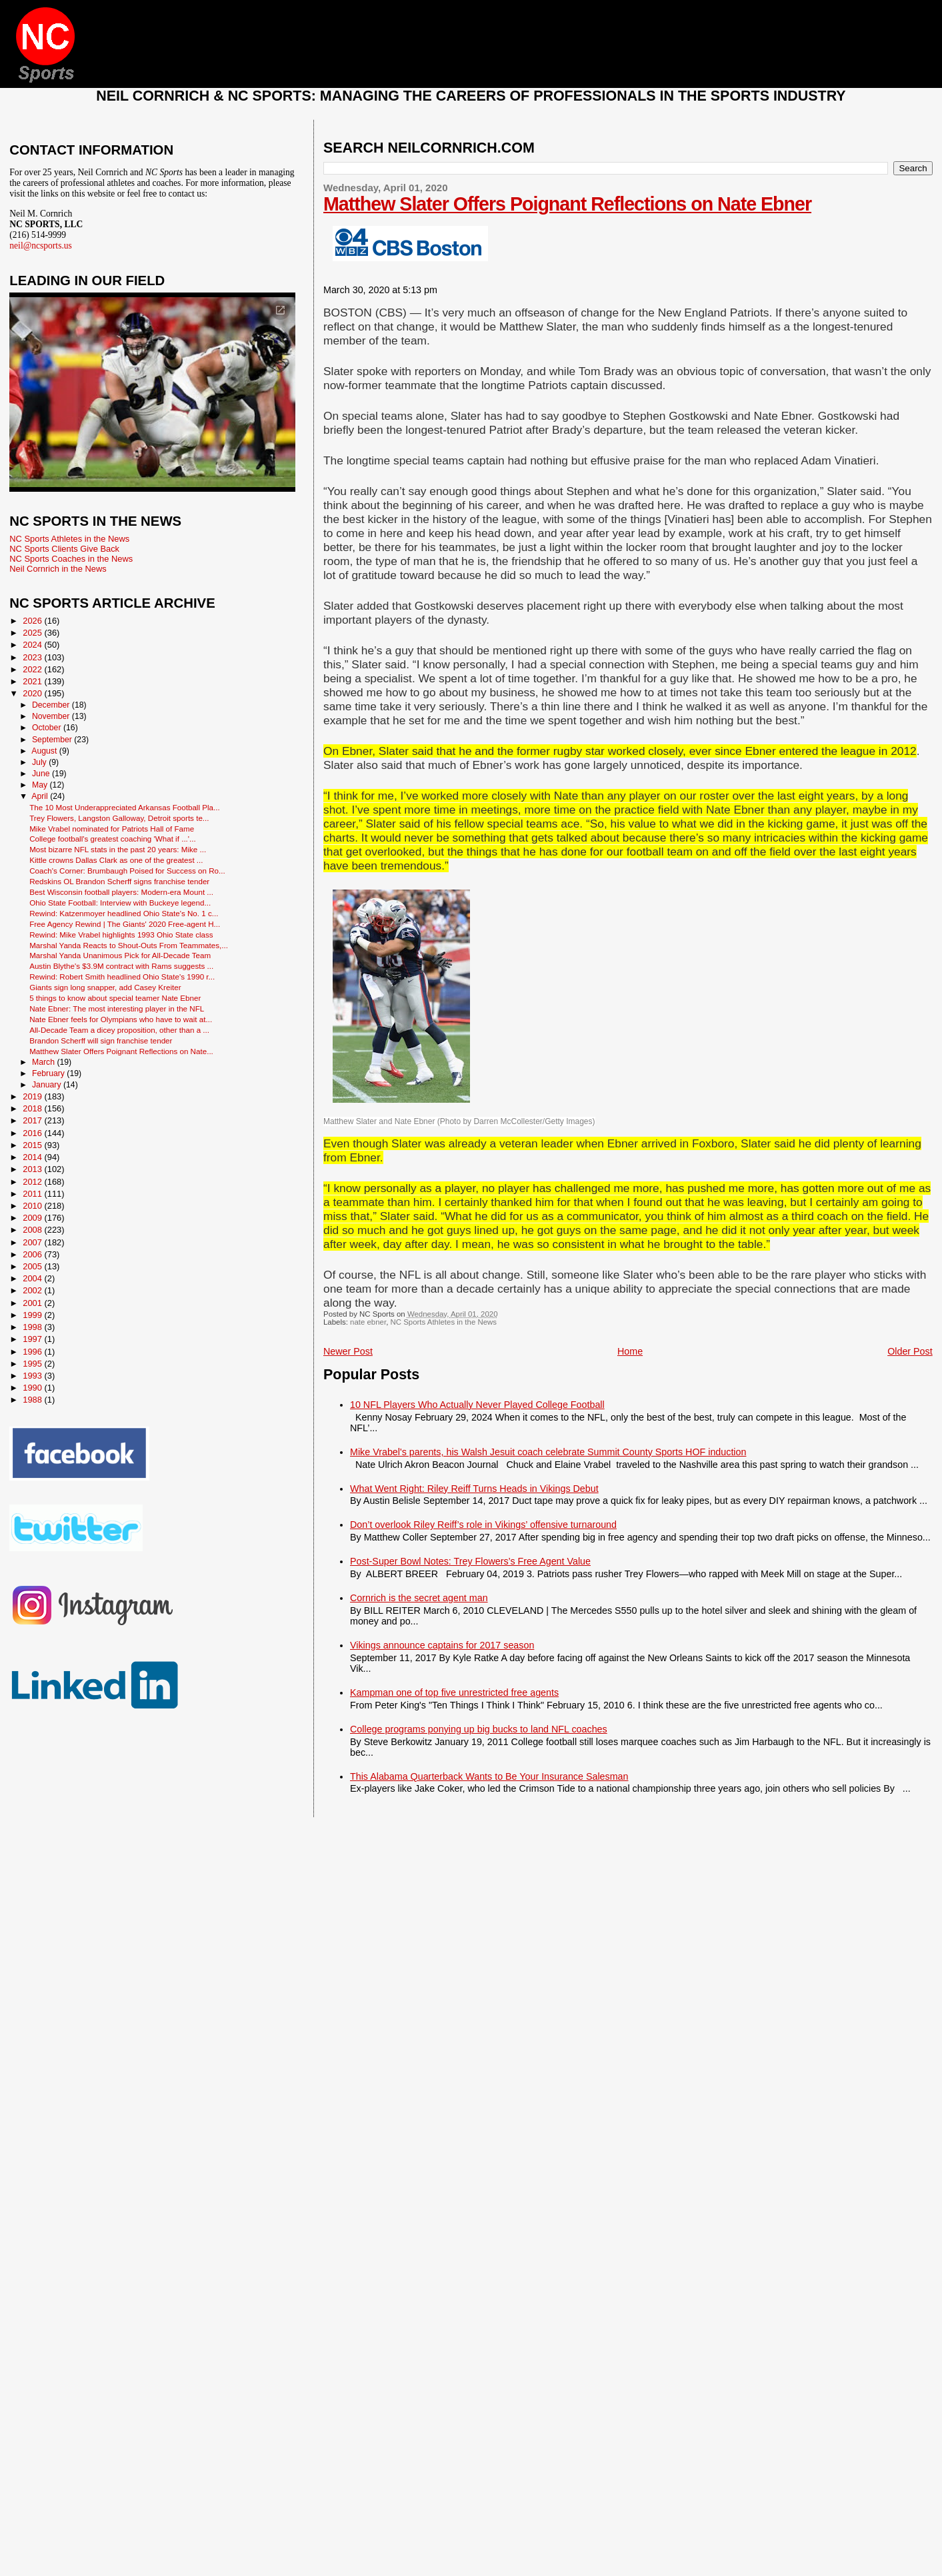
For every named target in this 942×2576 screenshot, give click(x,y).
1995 (33, 1364)
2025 (33, 633)
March (44, 1062)
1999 (33, 1315)
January (47, 1084)
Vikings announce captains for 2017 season (442, 1645)
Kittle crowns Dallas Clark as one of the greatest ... (116, 860)
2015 (33, 1145)
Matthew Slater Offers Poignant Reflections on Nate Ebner (567, 204)
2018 (33, 1108)
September (53, 739)
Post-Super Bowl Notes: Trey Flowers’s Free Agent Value (470, 1561)
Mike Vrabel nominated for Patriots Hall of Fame (111, 828)
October (47, 727)
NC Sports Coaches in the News (71, 559)
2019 (33, 1096)
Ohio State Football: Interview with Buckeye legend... (120, 902)
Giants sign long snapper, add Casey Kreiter (105, 987)
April (40, 796)
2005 (33, 1266)
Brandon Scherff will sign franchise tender (100, 1040)
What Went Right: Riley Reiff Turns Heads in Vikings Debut (474, 1488)
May (41, 785)
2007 (33, 1242)
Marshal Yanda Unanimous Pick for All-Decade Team (120, 955)
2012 (33, 1182)
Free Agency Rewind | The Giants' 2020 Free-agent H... (124, 924)
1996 (33, 1352)
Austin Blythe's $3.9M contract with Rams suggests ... (121, 966)
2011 (33, 1194)
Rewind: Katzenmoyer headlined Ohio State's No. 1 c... (123, 913)
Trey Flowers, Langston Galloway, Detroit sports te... (119, 818)
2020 (33, 693)
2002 (33, 1290)
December (52, 705)
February (49, 1073)
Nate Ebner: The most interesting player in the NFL (116, 1008)
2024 (33, 645)
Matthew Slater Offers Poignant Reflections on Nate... (121, 1051)
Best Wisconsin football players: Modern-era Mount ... (121, 892)
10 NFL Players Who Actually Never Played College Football (477, 1404)
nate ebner (368, 1322)
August (45, 751)
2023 (33, 657)
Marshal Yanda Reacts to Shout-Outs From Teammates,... (128, 945)
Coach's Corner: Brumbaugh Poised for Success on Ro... (127, 870)
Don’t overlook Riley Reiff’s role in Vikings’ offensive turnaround (483, 1524)
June (42, 773)
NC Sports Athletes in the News (443, 1322)
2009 (33, 1218)
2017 (33, 1120)
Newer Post (348, 1351)
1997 (33, 1339)
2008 (33, 1230)
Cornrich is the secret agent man (419, 1598)
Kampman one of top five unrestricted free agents (454, 1692)
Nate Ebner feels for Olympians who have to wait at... (120, 1019)
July (40, 762)
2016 (33, 1133)
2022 (33, 669)
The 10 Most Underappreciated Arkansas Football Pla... (124, 807)
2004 (33, 1278)
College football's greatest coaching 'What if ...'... (112, 838)
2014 (33, 1157)
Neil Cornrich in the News (57, 569)
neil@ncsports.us (40, 246)
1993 (33, 1376)
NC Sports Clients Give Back (64, 549)
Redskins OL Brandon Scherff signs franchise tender (119, 881)
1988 (33, 1400)
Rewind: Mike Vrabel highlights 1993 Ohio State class (121, 934)
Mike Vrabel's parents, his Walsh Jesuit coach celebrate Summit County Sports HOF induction (548, 1452)
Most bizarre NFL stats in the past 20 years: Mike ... (117, 849)
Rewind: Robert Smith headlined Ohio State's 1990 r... (122, 976)
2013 (33, 1169)
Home (630, 1351)
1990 (33, 1388)
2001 (33, 1303)
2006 (33, 1254)
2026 (33, 621)
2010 (33, 1206)
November (52, 716)
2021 (33, 681)
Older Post (910, 1351)
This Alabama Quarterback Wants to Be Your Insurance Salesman (489, 1776)
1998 (33, 1327)
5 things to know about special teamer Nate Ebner (115, 997)
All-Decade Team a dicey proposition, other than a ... (119, 1029)
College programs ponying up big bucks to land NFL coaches (478, 1729)
